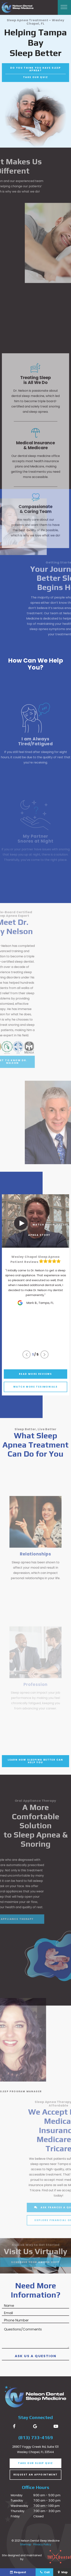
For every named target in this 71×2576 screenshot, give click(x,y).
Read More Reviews (35, 1374)
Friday (15, 2516)
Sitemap (25, 2544)
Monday (17, 2495)
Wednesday (19, 2506)
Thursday (17, 2511)
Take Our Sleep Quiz (35, 2463)
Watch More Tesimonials (35, 1386)
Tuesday (17, 2500)
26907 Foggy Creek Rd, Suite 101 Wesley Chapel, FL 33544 (35, 2449)
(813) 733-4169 (35, 2437)
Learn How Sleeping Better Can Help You (35, 1761)
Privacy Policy (42, 2544)
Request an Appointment (35, 2474)
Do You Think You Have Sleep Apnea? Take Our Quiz (35, 72)
